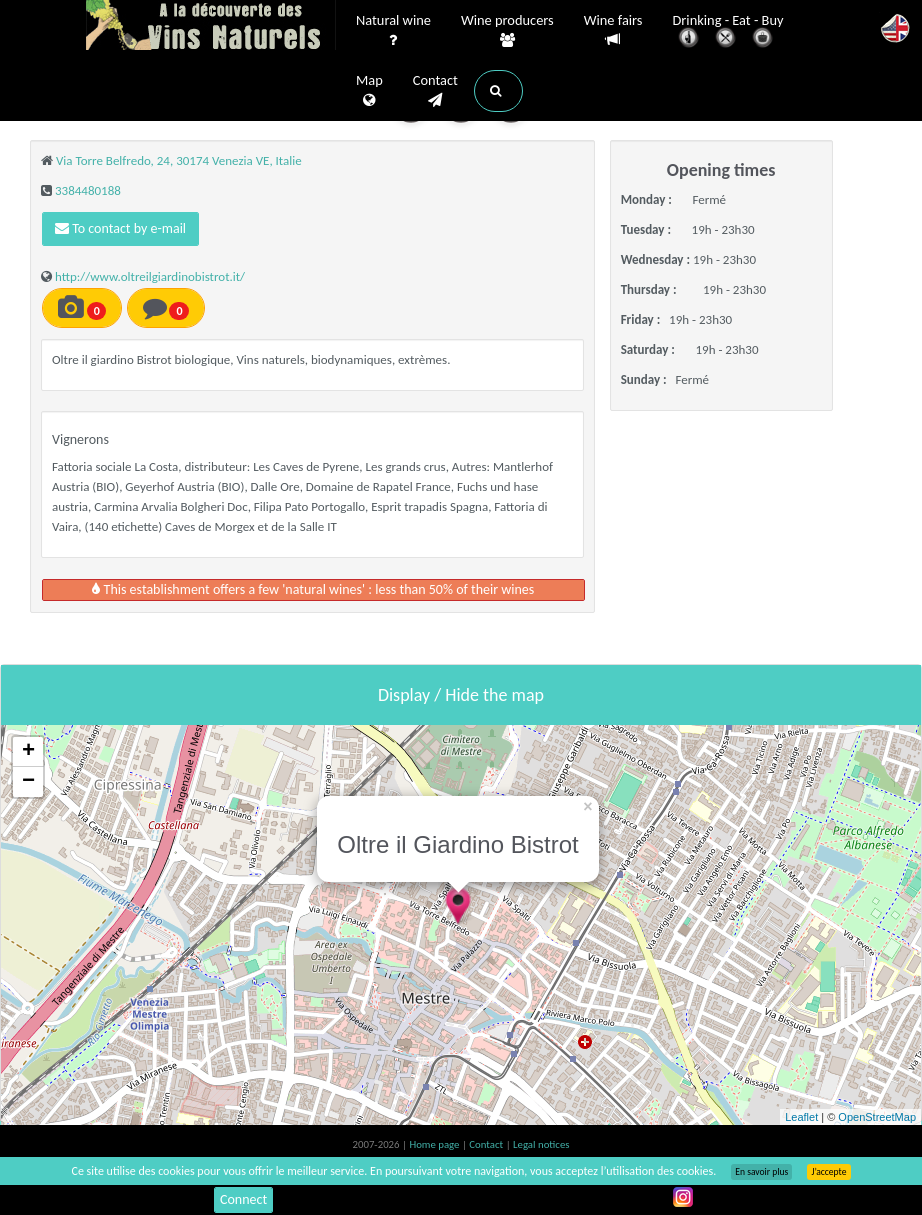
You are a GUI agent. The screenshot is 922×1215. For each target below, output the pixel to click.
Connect (243, 1199)
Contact (435, 91)
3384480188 (88, 190)
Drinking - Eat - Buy (728, 32)
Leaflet (801, 1117)
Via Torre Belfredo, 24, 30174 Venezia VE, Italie (179, 160)
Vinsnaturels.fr (211, 27)
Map (369, 91)
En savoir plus (761, 1172)
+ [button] (28, 752)
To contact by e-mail (120, 228)
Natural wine (393, 31)
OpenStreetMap (877, 1117)
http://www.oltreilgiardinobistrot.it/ (150, 276)
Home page (435, 1144)
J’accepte (828, 1172)
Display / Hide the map (461, 695)
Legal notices (541, 1144)
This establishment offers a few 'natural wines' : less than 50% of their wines (313, 589)
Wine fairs (613, 30)
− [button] (28, 782)
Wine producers (507, 31)
